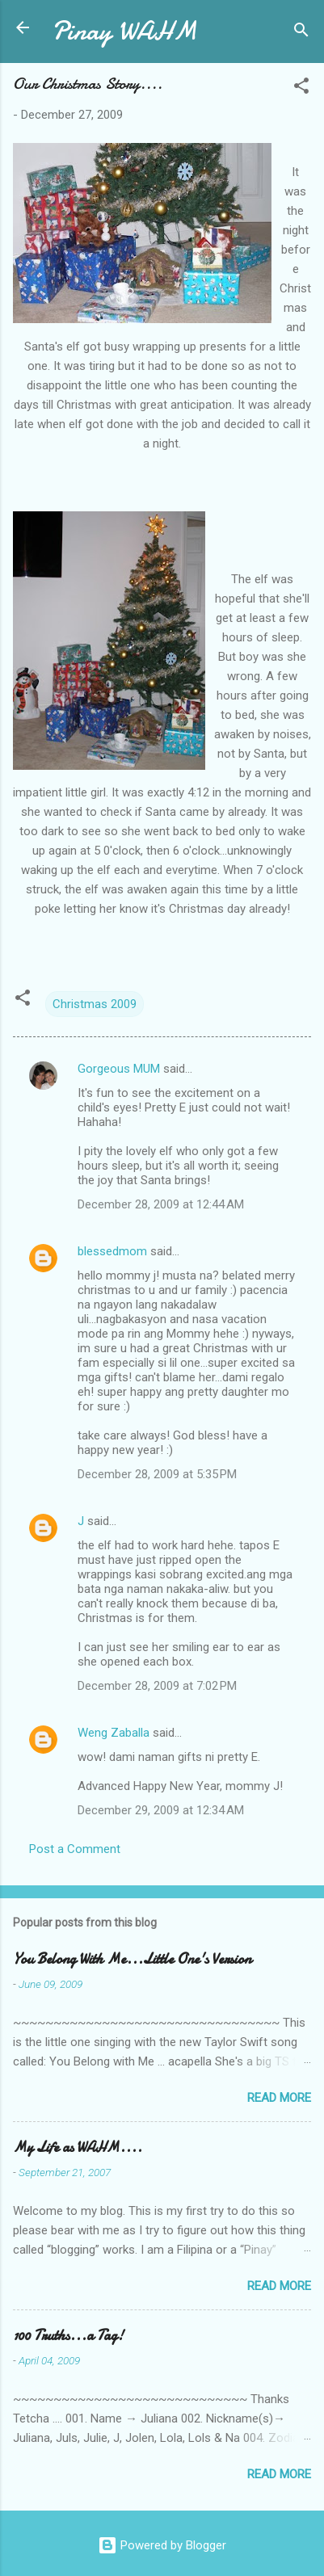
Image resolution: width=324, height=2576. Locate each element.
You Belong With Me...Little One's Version (132, 1959)
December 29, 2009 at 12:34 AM (161, 1810)
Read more (279, 2098)
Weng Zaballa (113, 1732)
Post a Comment (74, 1849)
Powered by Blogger (162, 2545)
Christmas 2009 (95, 1004)
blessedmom (112, 1251)
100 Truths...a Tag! (68, 2336)
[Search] (301, 32)
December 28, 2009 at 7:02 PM (157, 1686)
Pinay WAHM (124, 31)
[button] (301, 88)
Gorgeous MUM (119, 1068)
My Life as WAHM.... (77, 2147)
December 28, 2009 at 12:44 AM (161, 1204)
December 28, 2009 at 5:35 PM (157, 1474)
